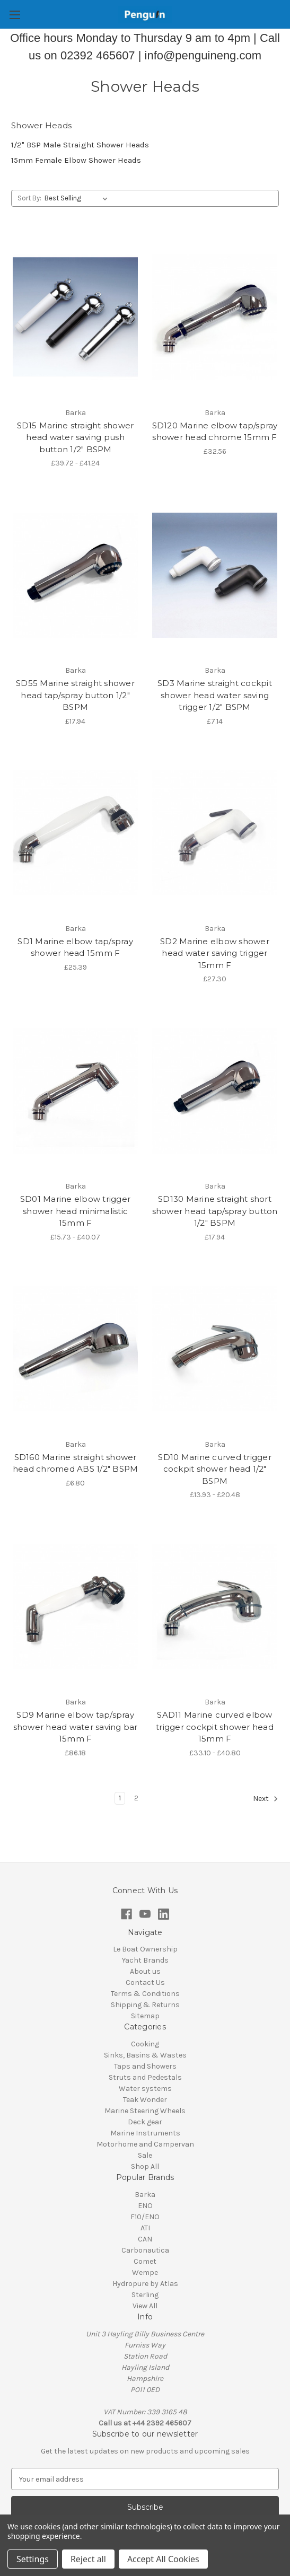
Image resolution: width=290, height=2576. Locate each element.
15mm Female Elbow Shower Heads (76, 160)
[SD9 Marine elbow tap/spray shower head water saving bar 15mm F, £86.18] (75, 1606)
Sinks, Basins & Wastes (145, 2055)
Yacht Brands (145, 1960)
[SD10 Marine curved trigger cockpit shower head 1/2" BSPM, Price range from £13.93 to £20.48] (214, 1349)
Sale (145, 2155)
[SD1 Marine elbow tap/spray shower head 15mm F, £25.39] (75, 833)
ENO (145, 2205)
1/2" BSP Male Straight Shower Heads (80, 145)
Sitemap (145, 2015)
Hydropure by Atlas (145, 2283)
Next (265, 1798)
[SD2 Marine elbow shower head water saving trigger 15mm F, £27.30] (214, 833)
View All (145, 2305)
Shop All (145, 2166)
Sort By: (29, 198)
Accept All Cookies (163, 2559)
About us (145, 1971)
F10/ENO (145, 2216)
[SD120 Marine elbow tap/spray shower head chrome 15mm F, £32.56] (214, 316)
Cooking (145, 2044)
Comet (145, 2261)
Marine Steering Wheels (145, 2110)
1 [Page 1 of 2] (120, 1798)
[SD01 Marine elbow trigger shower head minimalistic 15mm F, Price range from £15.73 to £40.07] (75, 1090)
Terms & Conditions (145, 1993)
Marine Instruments (145, 2133)
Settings (32, 2559)
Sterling (145, 2294)
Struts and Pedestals (145, 2077)
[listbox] (78, 198)
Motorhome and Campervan (145, 2144)
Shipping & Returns (145, 2004)
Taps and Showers (145, 2066)
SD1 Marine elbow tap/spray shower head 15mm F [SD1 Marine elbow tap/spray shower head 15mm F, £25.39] (75, 947)
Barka (145, 2194)
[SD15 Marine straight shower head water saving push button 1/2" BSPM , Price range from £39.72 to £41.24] (75, 316)
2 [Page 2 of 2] (136, 1798)
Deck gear (145, 2121)
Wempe (145, 2272)
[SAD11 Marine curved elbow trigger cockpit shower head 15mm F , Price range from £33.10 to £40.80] (214, 1606)
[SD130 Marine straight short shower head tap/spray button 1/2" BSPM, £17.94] (214, 1090)
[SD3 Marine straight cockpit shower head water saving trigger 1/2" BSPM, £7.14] (214, 575)
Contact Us (145, 1982)
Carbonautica (145, 2250)
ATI (145, 2227)
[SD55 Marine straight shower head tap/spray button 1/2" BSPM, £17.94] (75, 575)
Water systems (145, 2088)
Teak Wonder (145, 2099)
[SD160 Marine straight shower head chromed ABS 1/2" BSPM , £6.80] (75, 1349)
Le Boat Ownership (145, 1949)
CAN (145, 2239)
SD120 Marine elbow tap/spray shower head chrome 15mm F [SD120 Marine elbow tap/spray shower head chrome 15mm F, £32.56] (215, 431)
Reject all (88, 2559)
